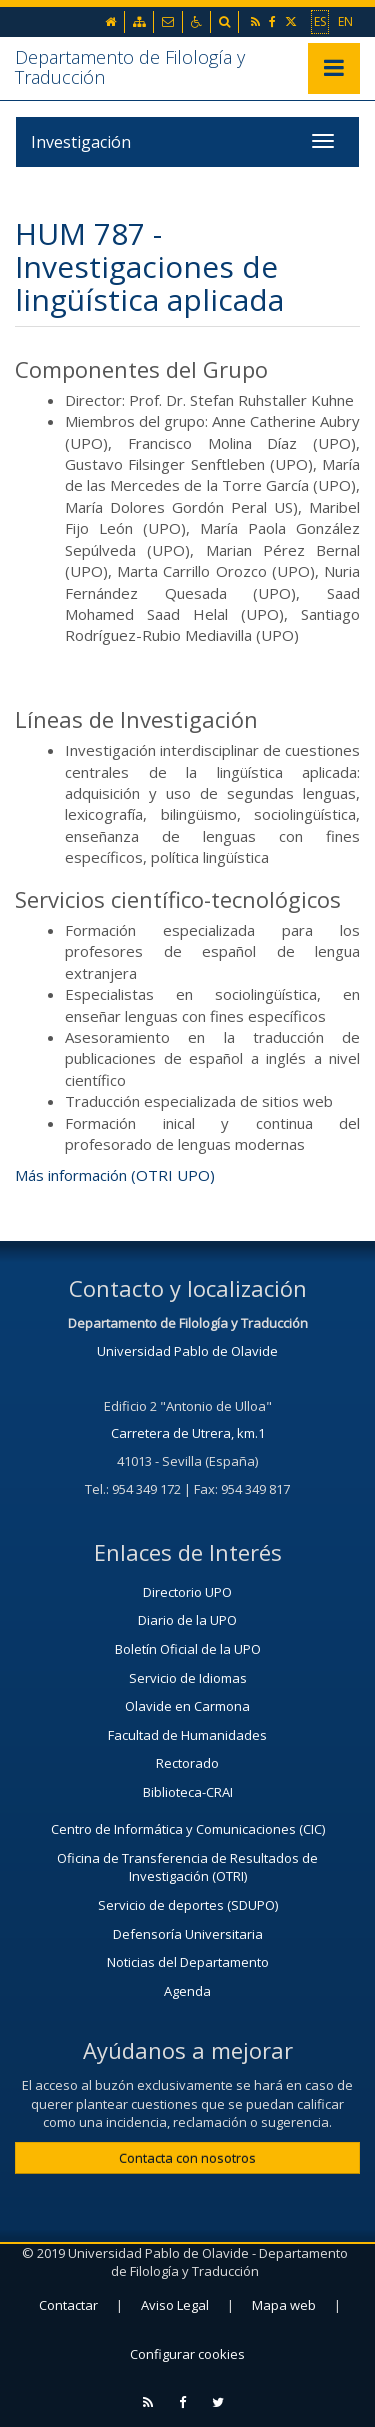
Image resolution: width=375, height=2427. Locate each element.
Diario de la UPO (187, 1620)
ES (320, 21)
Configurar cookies (187, 2354)
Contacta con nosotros (187, 2158)
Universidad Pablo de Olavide (187, 1351)
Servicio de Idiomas (188, 1678)
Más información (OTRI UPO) (115, 1175)
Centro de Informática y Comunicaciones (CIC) (188, 1829)
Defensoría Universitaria (188, 1934)
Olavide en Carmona (187, 1706)
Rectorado (187, 1763)
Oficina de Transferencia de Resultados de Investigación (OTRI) (187, 1867)
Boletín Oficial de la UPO (188, 1649)
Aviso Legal (175, 2305)
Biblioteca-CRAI (188, 1792)
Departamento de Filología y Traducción (130, 67)
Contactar (68, 2305)
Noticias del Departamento (188, 1962)
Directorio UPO (187, 1592)
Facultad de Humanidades (187, 1735)
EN (345, 21)
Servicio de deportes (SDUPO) (188, 1905)
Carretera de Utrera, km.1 (188, 1433)
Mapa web (284, 2305)
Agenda (187, 1991)
